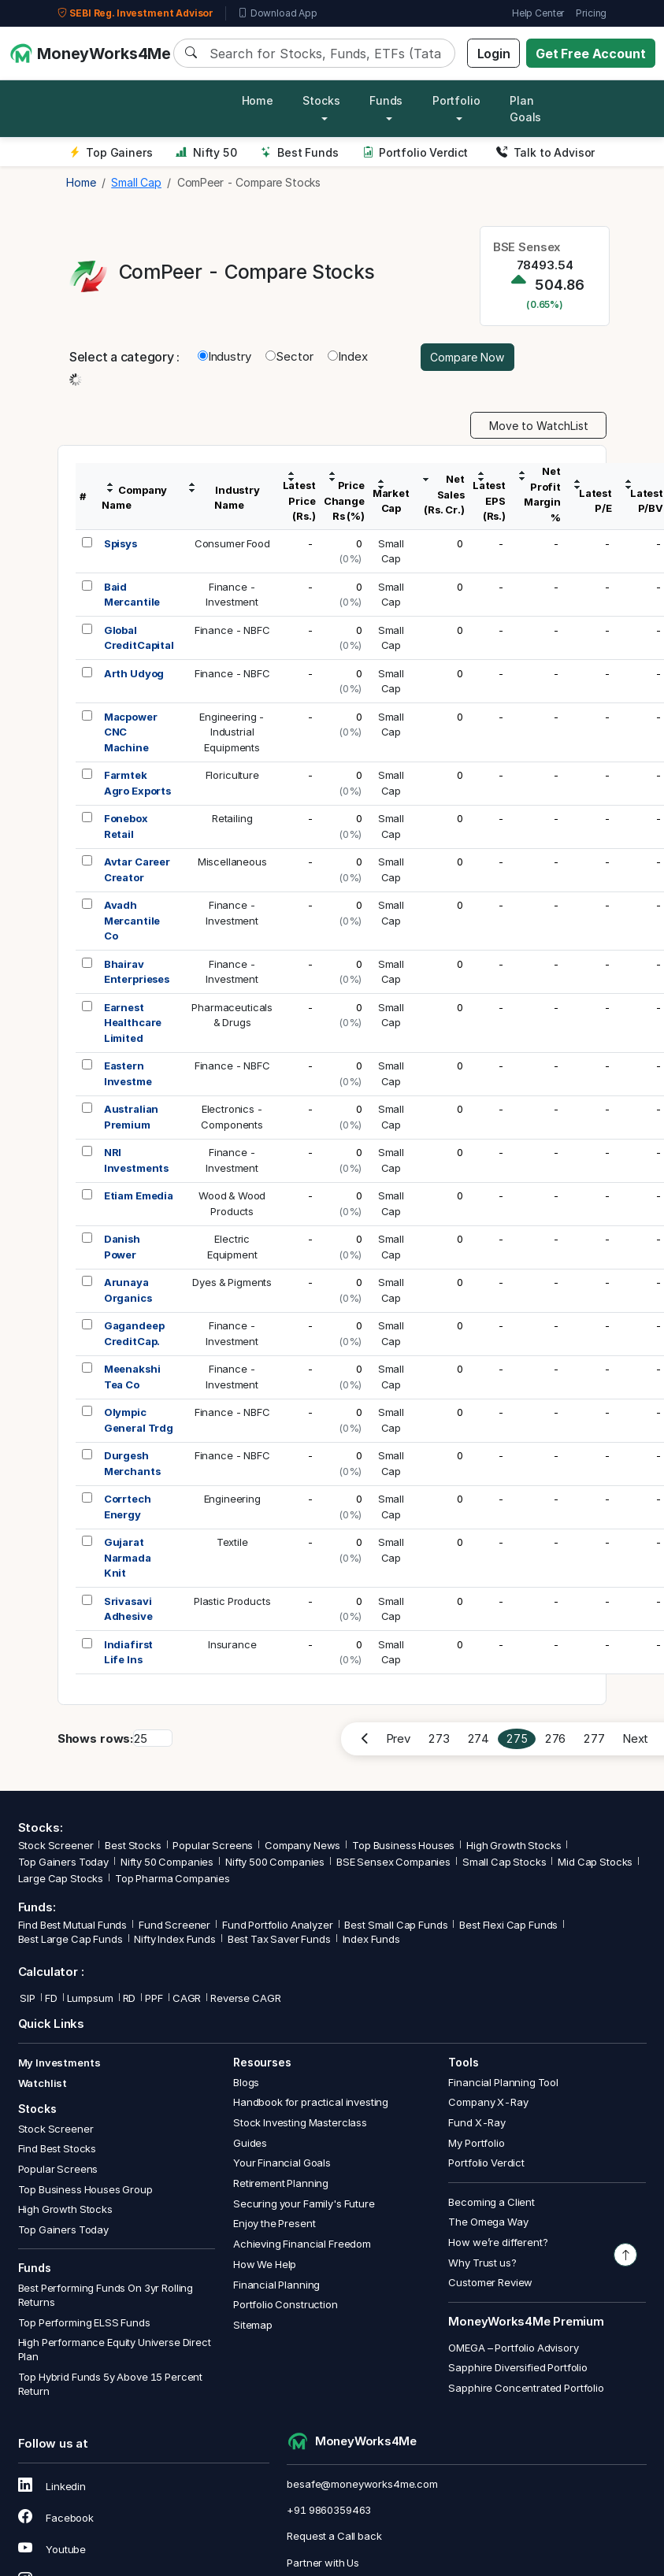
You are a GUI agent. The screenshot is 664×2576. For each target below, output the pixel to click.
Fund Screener (174, 1924)
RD (129, 1998)
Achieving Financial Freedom (302, 2243)
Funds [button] (385, 100)
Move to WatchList (538, 425)
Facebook (56, 2517)
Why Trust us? (482, 2262)
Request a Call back (334, 2536)
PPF (154, 1998)
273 (439, 1738)
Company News (302, 1845)
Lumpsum (90, 1998)
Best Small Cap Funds (395, 1924)
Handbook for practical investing (310, 2102)
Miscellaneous (232, 861)
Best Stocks (133, 1845)
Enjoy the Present (274, 2223)
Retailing (232, 818)
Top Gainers (111, 152)
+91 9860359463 (329, 2510)
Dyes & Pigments (232, 1282)
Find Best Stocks (57, 2148)
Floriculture (232, 775)
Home (257, 100)
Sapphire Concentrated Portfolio (525, 2387)
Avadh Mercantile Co (132, 920)
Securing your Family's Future (304, 2203)
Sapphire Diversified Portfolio (518, 2367)
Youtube (52, 2549)
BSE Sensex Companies (393, 1861)
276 (555, 1738)
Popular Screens (212, 1845)
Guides (250, 2143)
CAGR (186, 1998)
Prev (398, 1738)
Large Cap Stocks (61, 1878)
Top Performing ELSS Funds (84, 2322)
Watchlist (43, 2083)
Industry (224, 356)
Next (635, 1738)
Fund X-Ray (477, 2122)
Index (347, 356)
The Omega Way (488, 2221)
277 (594, 1738)
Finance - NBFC (232, 630)
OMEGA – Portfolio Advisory (513, 2347)
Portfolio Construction (285, 2304)
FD (51, 1998)
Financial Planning (276, 2284)
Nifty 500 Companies (275, 1861)
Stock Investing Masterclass (300, 2122)
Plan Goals (525, 109)
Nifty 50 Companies (167, 1861)
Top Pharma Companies (172, 1878)
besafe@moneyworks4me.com (362, 2484)
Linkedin (52, 2486)
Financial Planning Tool (503, 2082)
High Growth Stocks (513, 1845)
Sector (289, 356)
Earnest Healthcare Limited (133, 1022)
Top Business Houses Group (85, 2189)
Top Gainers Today (63, 1861)
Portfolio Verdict (415, 152)
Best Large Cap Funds (70, 1939)
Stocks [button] (320, 100)
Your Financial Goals (282, 2162)
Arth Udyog (134, 673)
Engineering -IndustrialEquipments (232, 732)
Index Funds (371, 1939)
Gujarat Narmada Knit (127, 1557)
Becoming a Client (491, 2202)
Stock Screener (56, 1845)
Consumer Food (232, 543)
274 (478, 1738)
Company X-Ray (488, 2102)
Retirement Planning (280, 2183)
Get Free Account (591, 53)
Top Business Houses (403, 1845)
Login (493, 53)
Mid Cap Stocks (595, 1861)
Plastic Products (232, 1601)
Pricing (591, 13)
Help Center (538, 13)
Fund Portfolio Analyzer (277, 1924)
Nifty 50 (206, 152)
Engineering (232, 1498)
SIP (26, 1998)
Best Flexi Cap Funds (508, 1924)
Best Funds (300, 152)
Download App (277, 13)
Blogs (246, 2082)
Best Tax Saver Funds (279, 1939)
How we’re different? (497, 2242)
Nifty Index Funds (174, 1939)
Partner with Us (323, 2562)
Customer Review (490, 2282)
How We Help (264, 2264)
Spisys (120, 543)
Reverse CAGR (245, 1998)
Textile (232, 1542)
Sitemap (253, 2324)
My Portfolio (476, 2143)
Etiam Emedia (138, 1195)
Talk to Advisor (545, 152)
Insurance (232, 1644)
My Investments (59, 2062)
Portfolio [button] (456, 100)
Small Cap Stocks (504, 1861)
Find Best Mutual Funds (73, 1924)
